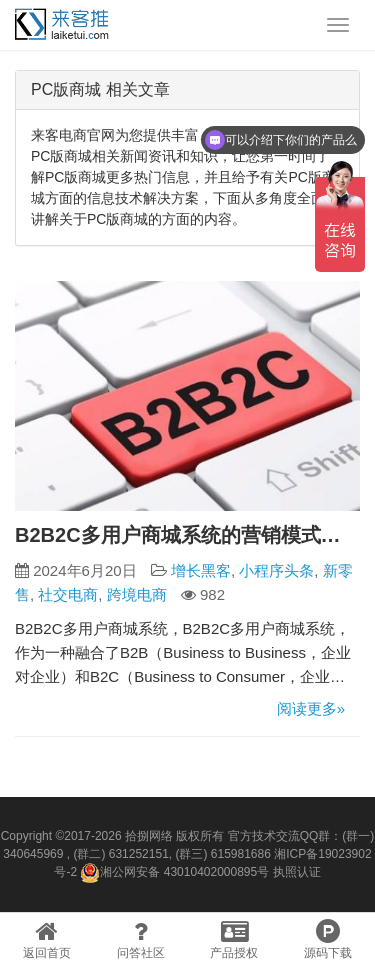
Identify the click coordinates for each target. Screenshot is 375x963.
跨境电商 (137, 594)
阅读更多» (311, 708)
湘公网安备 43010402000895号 (174, 873)
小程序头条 (276, 570)
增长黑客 (201, 570)
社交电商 (68, 594)
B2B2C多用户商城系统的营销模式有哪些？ (187, 535)
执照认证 (297, 872)
